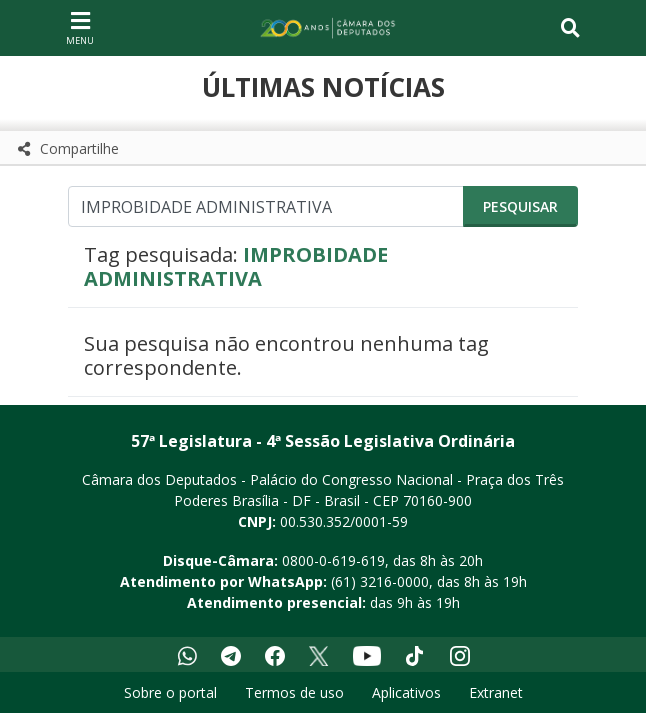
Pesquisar (520, 206)
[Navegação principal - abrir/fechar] (80, 27)
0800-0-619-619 (333, 560)
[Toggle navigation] (570, 28)
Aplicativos (406, 692)
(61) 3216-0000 (380, 581)
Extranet (496, 692)
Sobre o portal (170, 692)
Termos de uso (294, 692)
